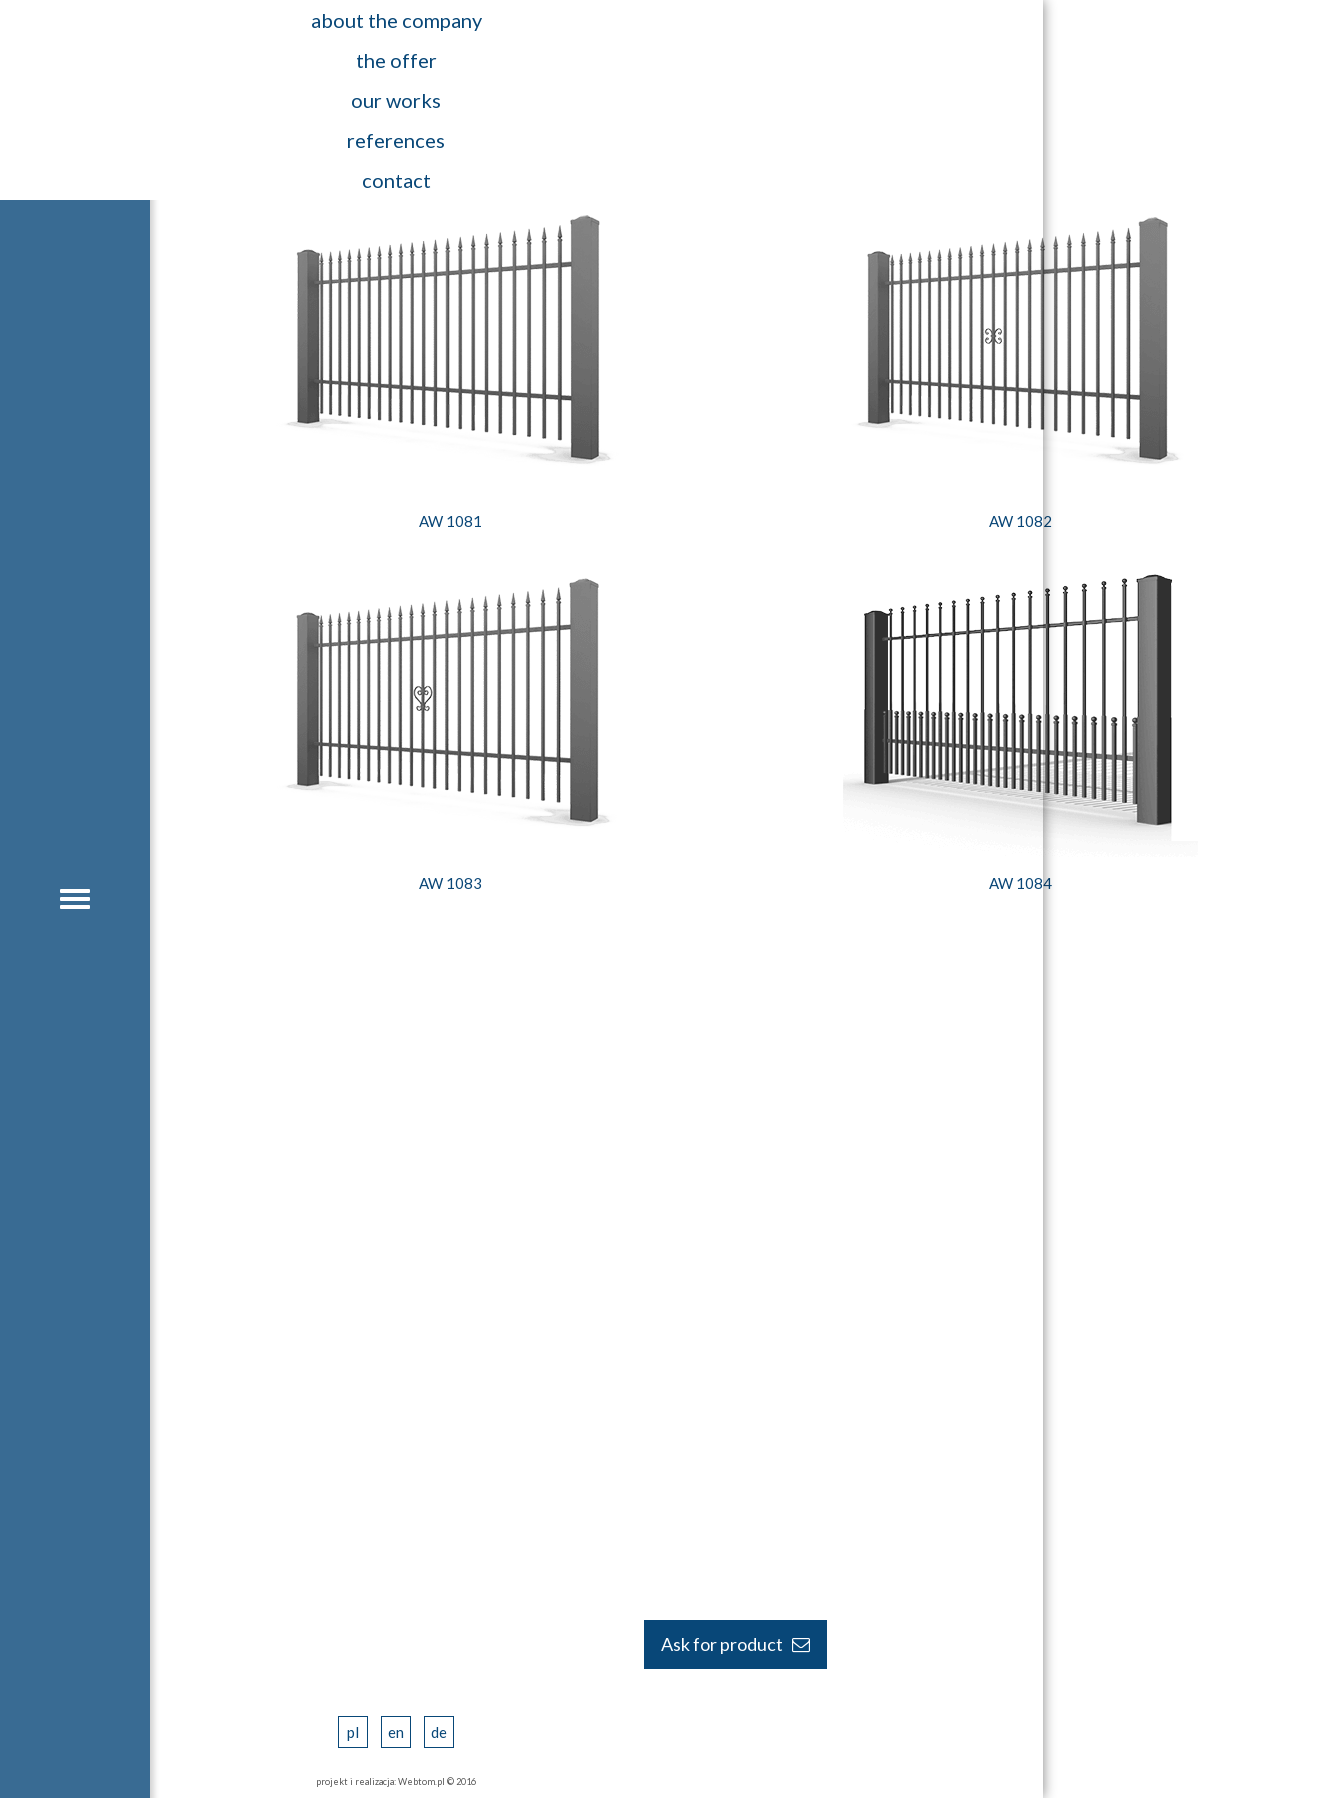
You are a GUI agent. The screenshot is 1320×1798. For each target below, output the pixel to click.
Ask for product (735, 1644)
